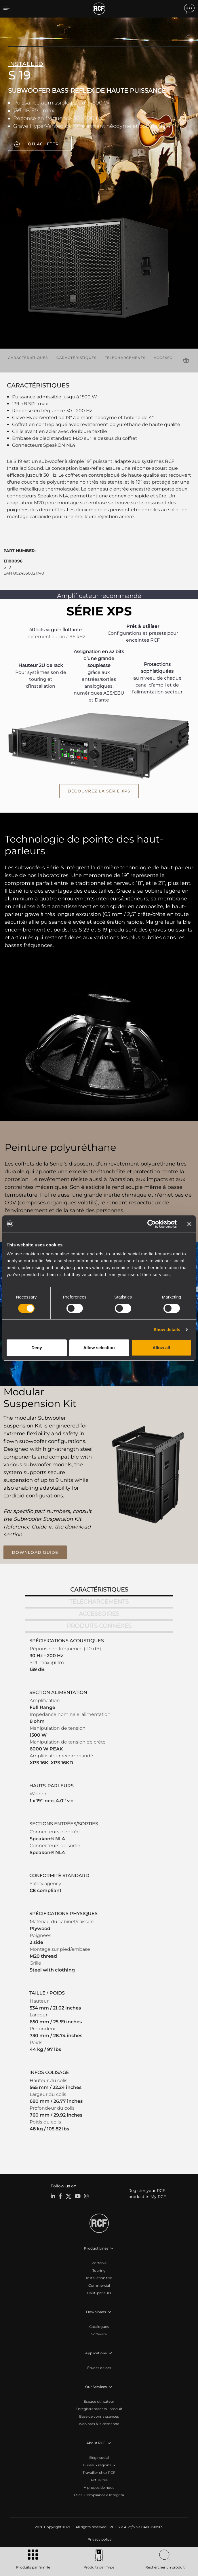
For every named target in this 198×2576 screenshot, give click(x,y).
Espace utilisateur (99, 2401)
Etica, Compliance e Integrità (99, 2495)
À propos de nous (99, 2487)
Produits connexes (99, 1625)
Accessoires (167, 357)
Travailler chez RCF (99, 2472)
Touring (99, 2270)
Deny (36, 1347)
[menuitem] (99, 2539)
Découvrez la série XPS (99, 791)
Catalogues (99, 2326)
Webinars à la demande (99, 2424)
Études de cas (99, 2368)
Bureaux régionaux (99, 2465)
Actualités (99, 2480)
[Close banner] (189, 1224)
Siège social (99, 2457)
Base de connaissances (99, 2416)
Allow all (161, 1347)
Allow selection (99, 1347)
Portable (99, 2263)
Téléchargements (125, 357)
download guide (35, 1552)
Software (99, 2334)
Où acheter (43, 144)
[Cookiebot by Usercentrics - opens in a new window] (151, 1224)
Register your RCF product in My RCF (147, 2193)
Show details (167, 1329)
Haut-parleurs (99, 2293)
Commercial (99, 2285)
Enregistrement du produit (99, 2409)
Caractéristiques (28, 357)
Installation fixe (99, 2278)
